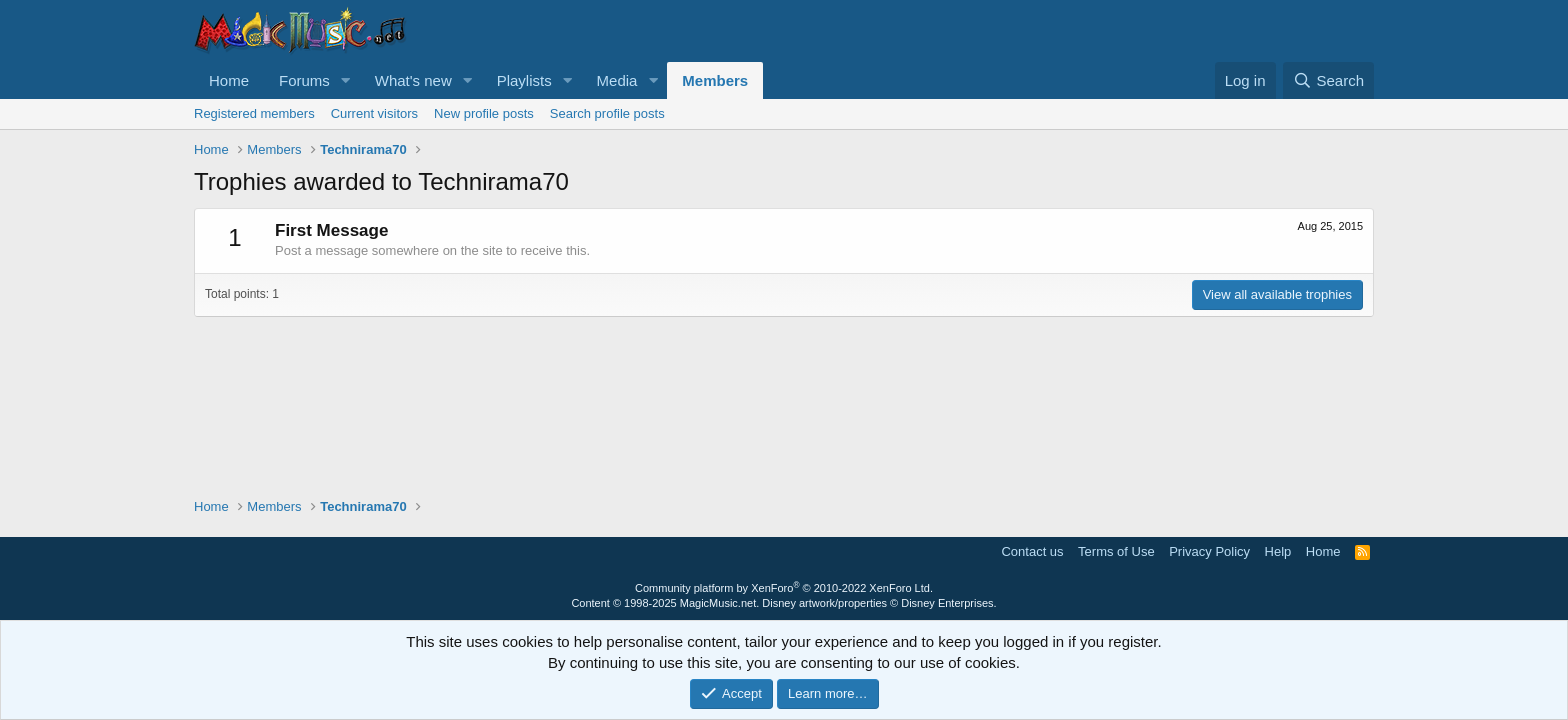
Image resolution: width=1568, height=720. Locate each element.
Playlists (524, 80)
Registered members (254, 113)
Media (617, 80)
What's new (413, 80)
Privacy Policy (1209, 551)
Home (229, 80)
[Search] (1328, 80)
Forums (304, 80)
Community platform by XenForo (784, 588)
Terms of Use (1116, 551)
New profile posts (484, 113)
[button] (346, 80)
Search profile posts (607, 113)
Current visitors (374, 113)
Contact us (1032, 551)
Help (1278, 551)
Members (715, 80)
